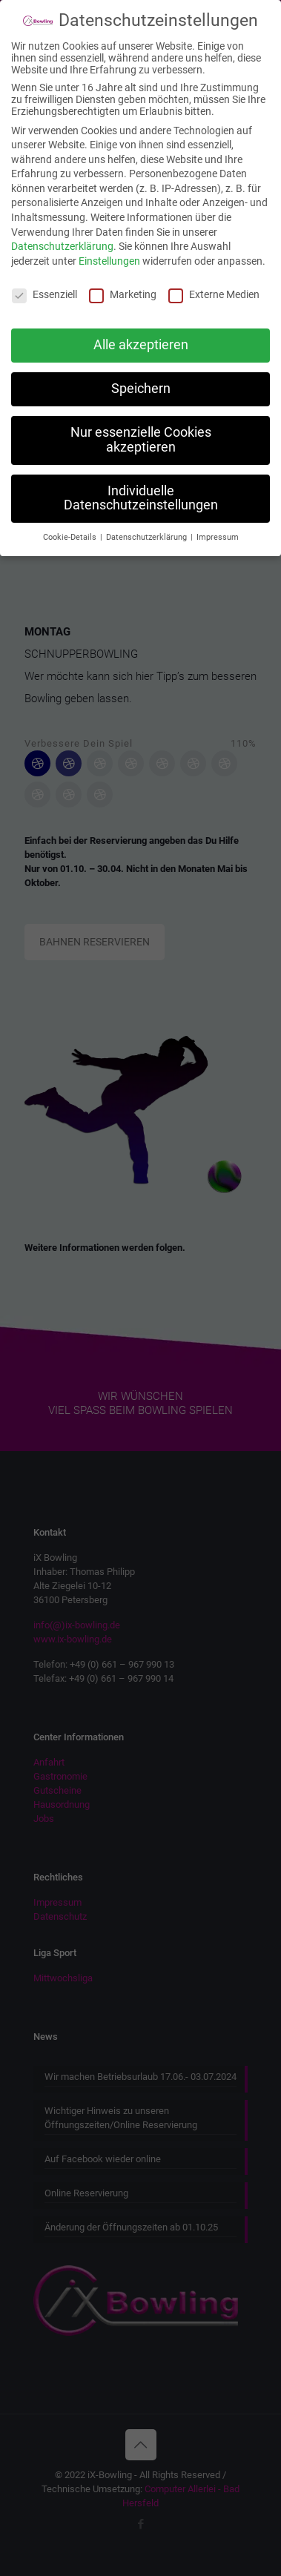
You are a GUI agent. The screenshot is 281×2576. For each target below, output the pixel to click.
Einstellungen (109, 248)
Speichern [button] (141, 375)
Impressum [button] (217, 524)
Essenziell (44, 280)
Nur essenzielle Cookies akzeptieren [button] (140, 426)
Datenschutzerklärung (62, 233)
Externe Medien (213, 280)
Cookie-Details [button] (71, 524)
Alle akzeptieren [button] (140, 331)
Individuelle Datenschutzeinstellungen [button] (141, 485)
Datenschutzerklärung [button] (147, 524)
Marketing (122, 280)
